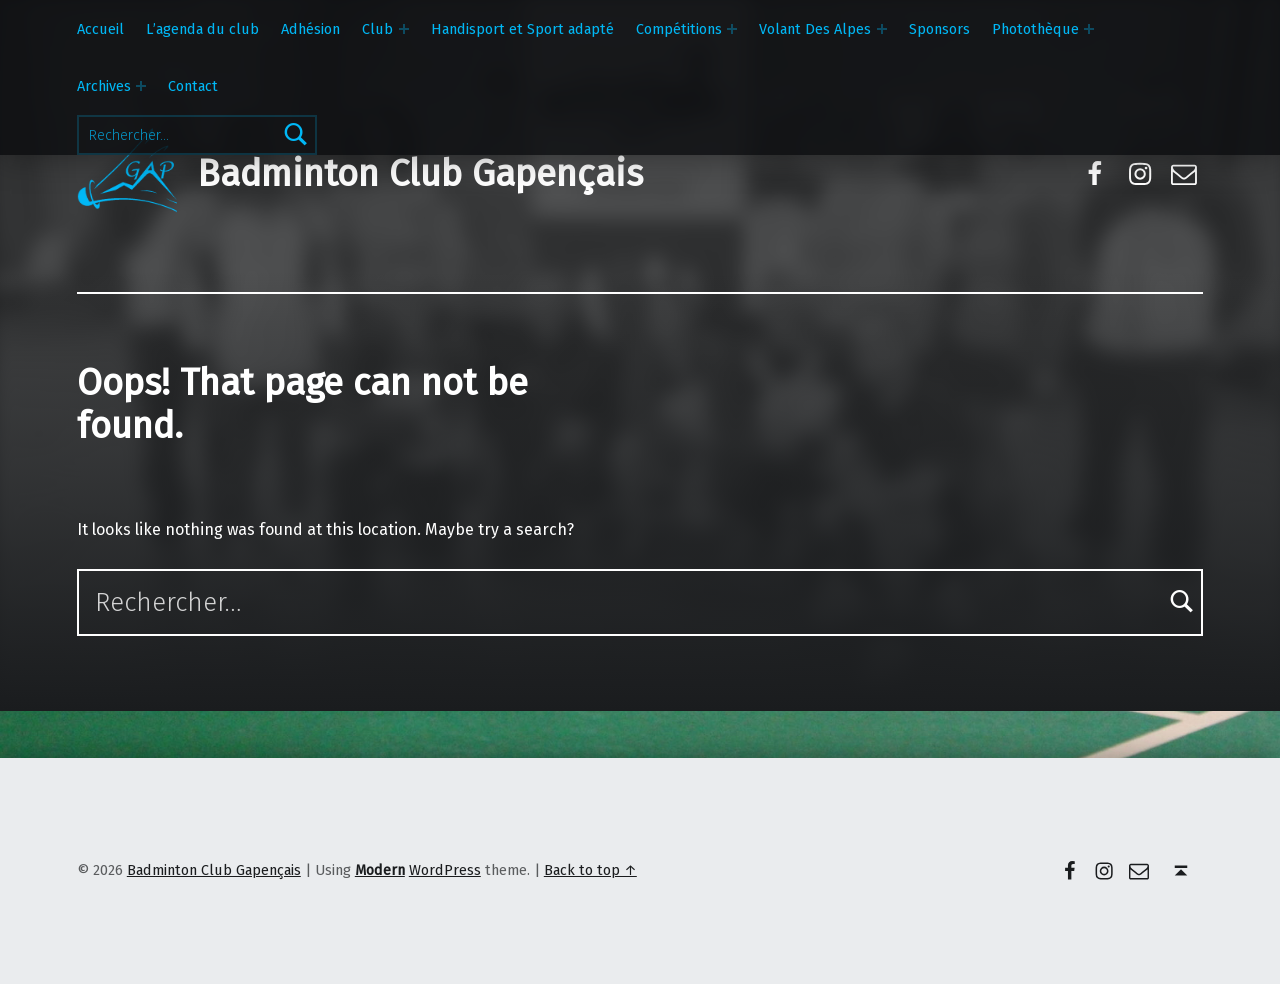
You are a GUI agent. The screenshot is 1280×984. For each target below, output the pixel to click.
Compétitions (679, 29)
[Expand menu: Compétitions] (732, 29)
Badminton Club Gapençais (420, 174)
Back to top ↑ (590, 870)
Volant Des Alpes (815, 29)
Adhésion (310, 29)
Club (377, 29)
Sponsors (939, 29)
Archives (104, 86)
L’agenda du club (202, 29)
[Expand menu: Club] (404, 29)
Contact (193, 86)
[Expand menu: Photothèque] (1089, 29)
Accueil (100, 29)
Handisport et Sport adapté (522, 29)
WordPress (445, 870)
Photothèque (1035, 29)
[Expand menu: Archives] (141, 86)
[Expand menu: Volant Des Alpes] (882, 29)
